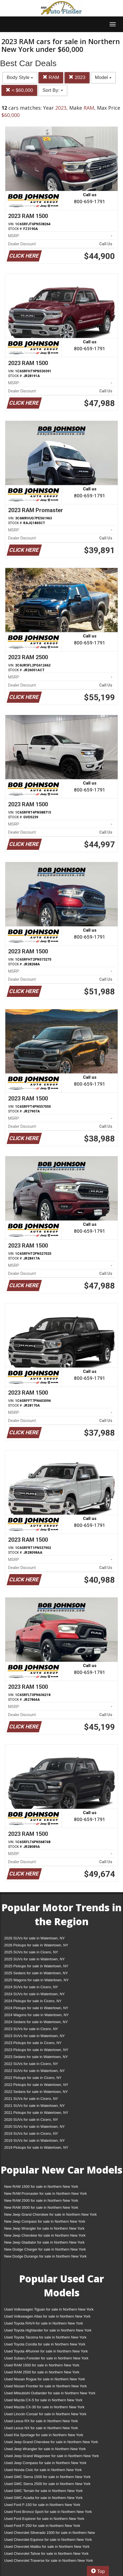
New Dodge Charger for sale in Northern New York (45, 2249)
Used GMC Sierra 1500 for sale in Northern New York (47, 2477)
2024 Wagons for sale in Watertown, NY (36, 2015)
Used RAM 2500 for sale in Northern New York (41, 2372)
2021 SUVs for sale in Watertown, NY (34, 2106)
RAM (51, 77)
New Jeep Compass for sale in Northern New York (44, 2221)
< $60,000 (19, 90)
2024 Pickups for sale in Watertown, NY (36, 2008)
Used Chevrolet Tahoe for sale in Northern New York (46, 2553)
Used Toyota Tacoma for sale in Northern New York (45, 2337)
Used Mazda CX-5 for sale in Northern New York (43, 2400)
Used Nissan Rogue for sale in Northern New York (44, 2379)
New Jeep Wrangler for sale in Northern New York (44, 2228)
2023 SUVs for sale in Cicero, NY (31, 2029)
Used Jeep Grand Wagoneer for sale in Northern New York (51, 2456)
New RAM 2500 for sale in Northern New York (41, 2200)
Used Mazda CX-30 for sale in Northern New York (44, 2407)
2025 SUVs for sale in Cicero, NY (31, 1952)
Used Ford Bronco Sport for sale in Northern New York (48, 2512)
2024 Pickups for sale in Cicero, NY (32, 2001)
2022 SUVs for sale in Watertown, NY (34, 2071)
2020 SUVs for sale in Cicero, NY (31, 2119)
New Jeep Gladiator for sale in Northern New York (44, 2242)
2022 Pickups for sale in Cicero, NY (32, 2078)
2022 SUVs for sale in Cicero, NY (31, 2064)
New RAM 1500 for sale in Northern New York (41, 2186)
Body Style (20, 77)
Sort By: (53, 90)
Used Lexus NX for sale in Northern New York (41, 2428)
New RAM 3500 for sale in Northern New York (41, 2207)
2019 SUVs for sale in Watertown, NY (34, 2140)
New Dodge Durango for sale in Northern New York (45, 2256)
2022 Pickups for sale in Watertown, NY (36, 2085)
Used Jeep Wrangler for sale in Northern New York (45, 2449)
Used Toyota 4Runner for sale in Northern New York (46, 2351)
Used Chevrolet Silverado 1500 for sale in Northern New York (49, 2534)
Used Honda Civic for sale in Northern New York (43, 2470)
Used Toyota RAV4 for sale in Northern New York (43, 2323)
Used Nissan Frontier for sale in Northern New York (45, 2386)
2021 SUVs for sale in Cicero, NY (31, 2099)
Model (103, 77)
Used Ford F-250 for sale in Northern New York (42, 2526)
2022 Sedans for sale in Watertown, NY (36, 2092)
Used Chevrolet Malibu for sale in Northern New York (46, 2546)
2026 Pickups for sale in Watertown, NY (36, 1945)
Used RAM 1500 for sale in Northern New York (41, 2365)
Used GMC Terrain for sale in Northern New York (43, 2491)
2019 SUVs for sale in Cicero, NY (31, 2133)
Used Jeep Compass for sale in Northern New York (45, 2463)
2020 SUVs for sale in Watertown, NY (34, 2126)
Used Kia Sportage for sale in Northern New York (43, 2435)
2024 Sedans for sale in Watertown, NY (36, 2022)
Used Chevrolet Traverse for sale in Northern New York (48, 2560)
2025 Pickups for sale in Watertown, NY (36, 1966)
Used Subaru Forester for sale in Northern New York (46, 2358)
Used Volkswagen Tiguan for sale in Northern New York (49, 2309)
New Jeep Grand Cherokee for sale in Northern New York (50, 2214)
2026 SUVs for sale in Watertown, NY (34, 1938)
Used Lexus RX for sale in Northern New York (41, 2421)
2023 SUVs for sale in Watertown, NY (34, 2036)
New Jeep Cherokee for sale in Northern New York (44, 2235)
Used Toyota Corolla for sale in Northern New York (44, 2344)
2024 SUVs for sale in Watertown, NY (34, 1994)
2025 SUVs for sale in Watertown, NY (34, 1959)
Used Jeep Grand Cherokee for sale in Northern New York (51, 2442)
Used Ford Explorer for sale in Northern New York (44, 2519)
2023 (77, 77)
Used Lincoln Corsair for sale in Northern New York (45, 2414)
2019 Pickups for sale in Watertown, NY (36, 2147)
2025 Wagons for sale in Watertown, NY (36, 1980)
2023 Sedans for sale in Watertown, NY (36, 2057)
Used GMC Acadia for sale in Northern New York (43, 2498)
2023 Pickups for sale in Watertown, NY (36, 2050)
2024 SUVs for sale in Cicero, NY (31, 1987)
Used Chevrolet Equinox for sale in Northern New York (48, 2539)
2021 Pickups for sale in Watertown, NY (36, 2112)
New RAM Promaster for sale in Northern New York (45, 2193)
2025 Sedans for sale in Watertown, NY (36, 1973)
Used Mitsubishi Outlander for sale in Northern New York (49, 2393)
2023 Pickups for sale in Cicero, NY (32, 2043)
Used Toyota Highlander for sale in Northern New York (47, 2330)
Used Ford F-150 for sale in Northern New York (42, 2505)
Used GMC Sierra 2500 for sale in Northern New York (47, 2484)
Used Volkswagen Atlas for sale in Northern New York (47, 2316)
